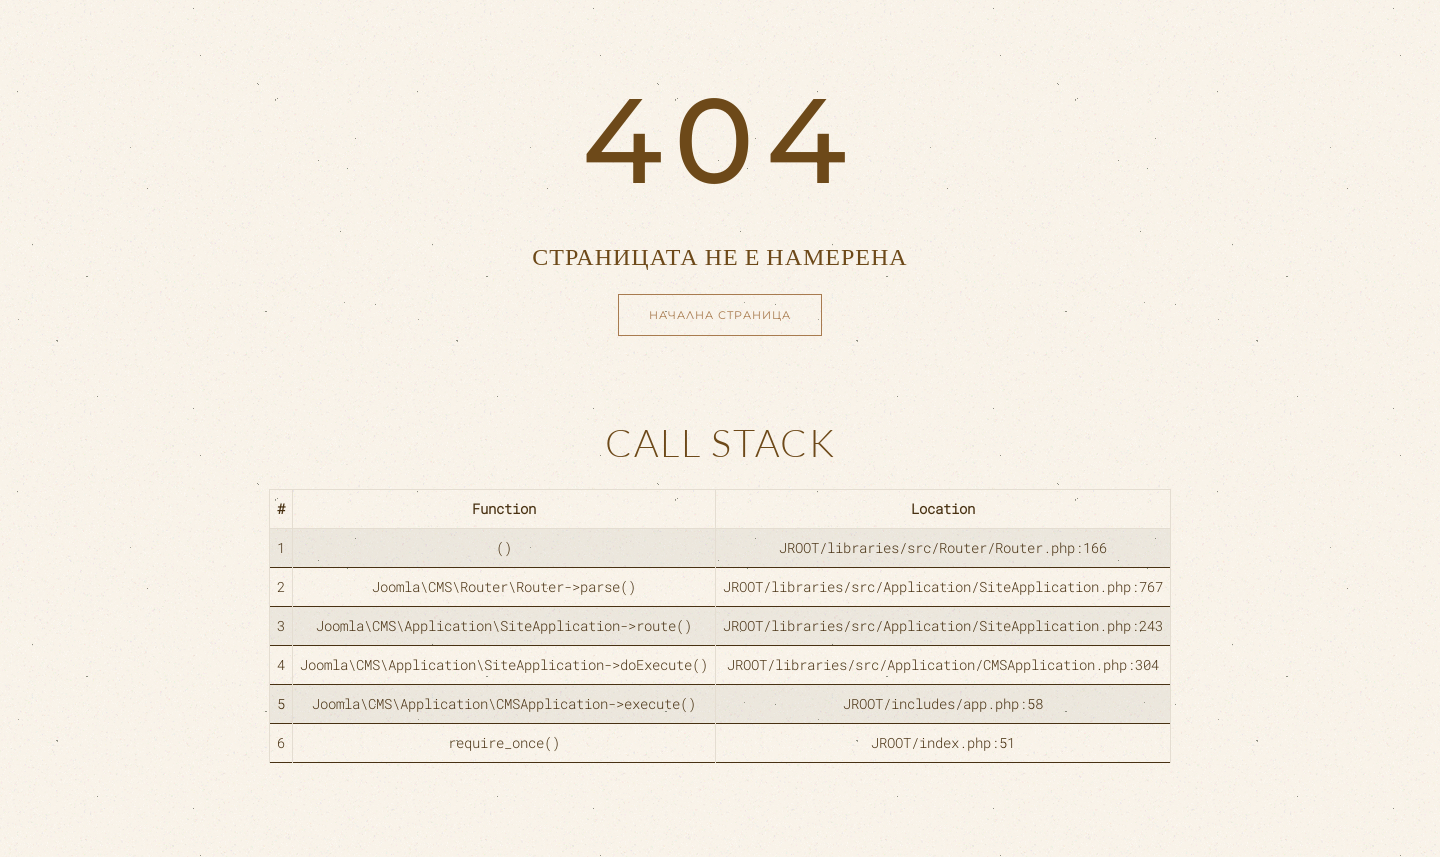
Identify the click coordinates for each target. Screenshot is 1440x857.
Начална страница (720, 315)
